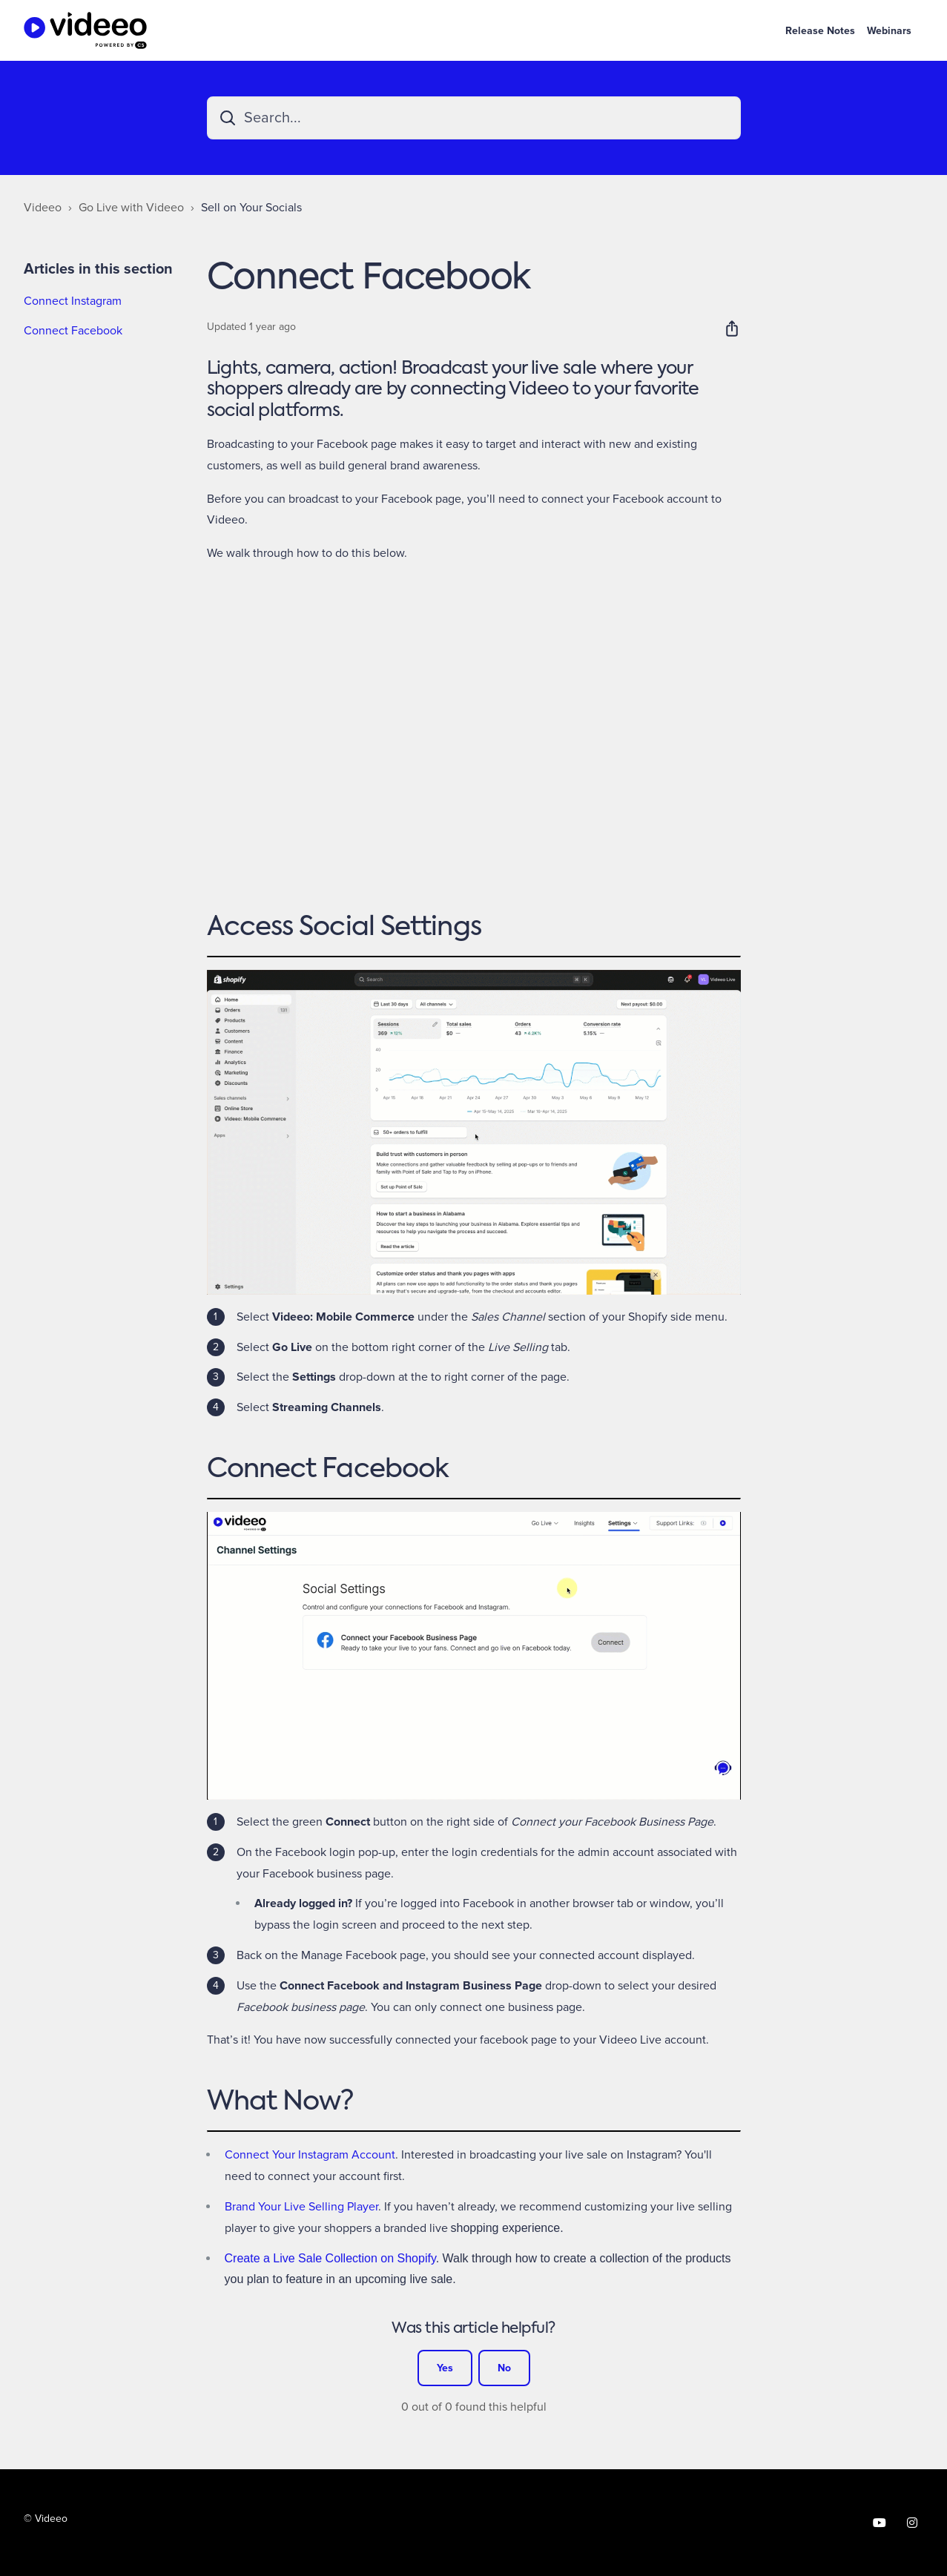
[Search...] (474, 117)
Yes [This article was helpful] (445, 2368)
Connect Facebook (73, 330)
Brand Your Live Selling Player (301, 2206)
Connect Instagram (73, 301)
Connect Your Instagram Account (310, 2154)
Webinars (889, 30)
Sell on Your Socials (251, 207)
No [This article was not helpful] (504, 2368)
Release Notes (820, 30)
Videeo (43, 207)
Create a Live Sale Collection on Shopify (330, 2258)
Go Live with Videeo (131, 207)
